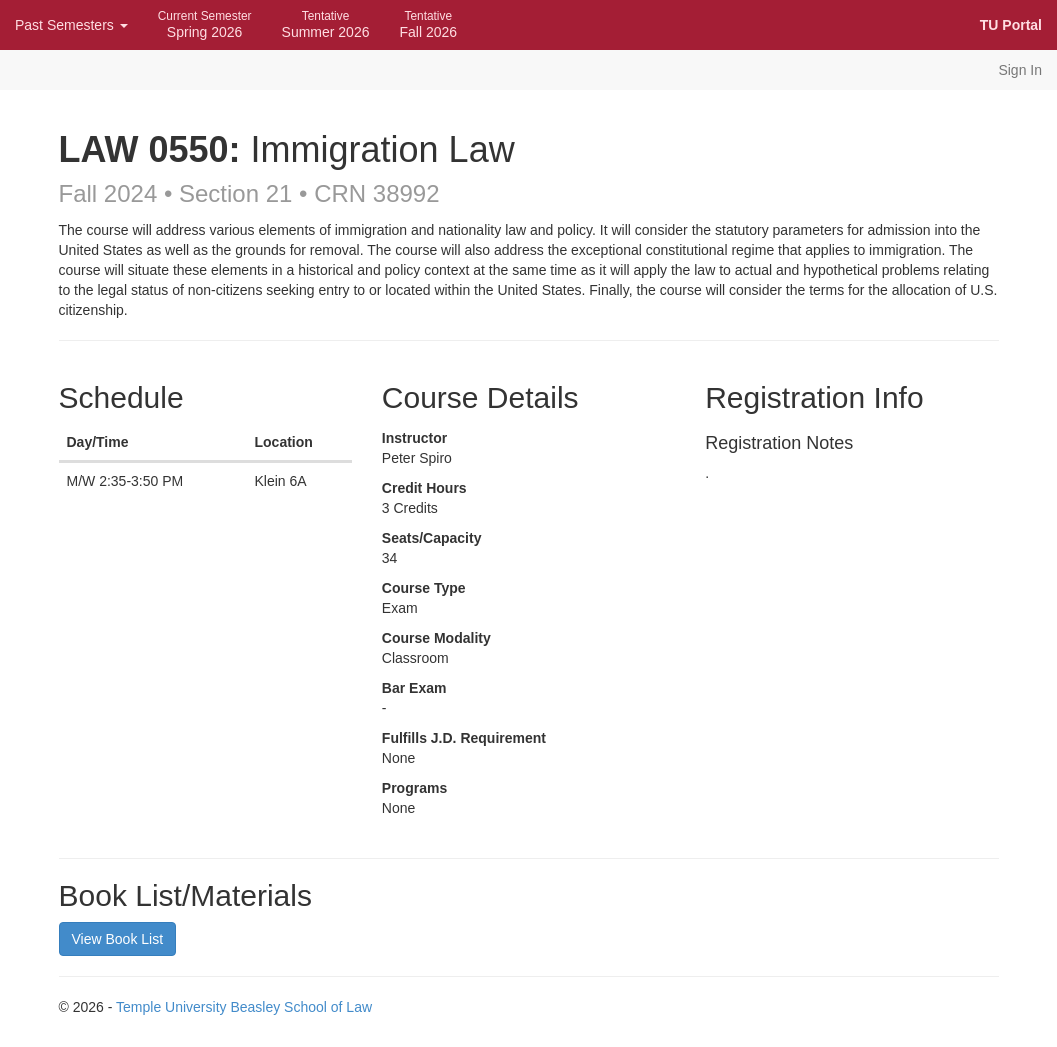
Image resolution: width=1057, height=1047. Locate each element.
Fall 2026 (428, 24)
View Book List (118, 939)
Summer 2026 (326, 24)
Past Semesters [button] (71, 25)
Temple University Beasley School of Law (244, 1007)
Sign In (1020, 70)
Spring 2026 (205, 24)
